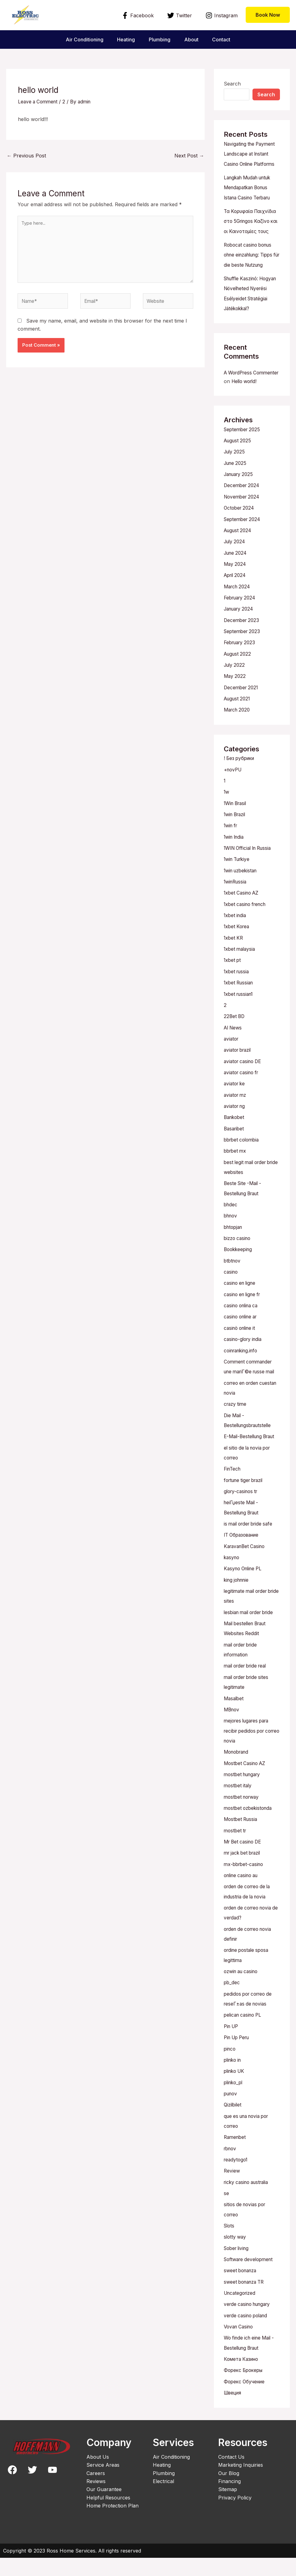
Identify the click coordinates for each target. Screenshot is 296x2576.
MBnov (232, 1734)
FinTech (233, 1496)
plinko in (234, 2081)
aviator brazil (239, 1071)
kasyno (232, 1584)
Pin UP (232, 2048)
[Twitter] (179, 15)
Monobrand (238, 1776)
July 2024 (236, 567)
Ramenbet (236, 2158)
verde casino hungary (249, 2323)
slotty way (236, 2257)
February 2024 (241, 623)
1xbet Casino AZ (243, 916)
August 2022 (238, 678)
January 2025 (240, 501)
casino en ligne (241, 1302)
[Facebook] (138, 15)
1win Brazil (236, 838)
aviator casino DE (244, 1082)
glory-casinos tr (242, 1518)
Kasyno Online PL (244, 1595)
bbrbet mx (236, 1171)
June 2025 (236, 489)
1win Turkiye (238, 882)
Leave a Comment (39, 101)
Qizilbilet (233, 2126)
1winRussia (236, 905)
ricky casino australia (248, 2202)
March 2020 (238, 734)
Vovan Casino (240, 2346)
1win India (235, 860)
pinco (230, 2070)
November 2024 (243, 523)
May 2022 (235, 701)
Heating (125, 39)
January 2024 (240, 634)
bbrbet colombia (243, 1160)
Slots (230, 2246)
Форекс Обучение (246, 2400)
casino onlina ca (243, 1324)
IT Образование (243, 1562)
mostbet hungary (244, 1799)
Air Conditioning (82, 39)
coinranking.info (242, 1369)
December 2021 (242, 712)
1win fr (232, 849)
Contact (223, 39)
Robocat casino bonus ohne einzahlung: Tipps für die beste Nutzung (251, 273)
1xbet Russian (240, 1005)
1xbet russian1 (240, 1016)
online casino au (243, 1899)
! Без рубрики (240, 782)
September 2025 (243, 456)
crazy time (236, 1432)
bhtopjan (234, 1247)
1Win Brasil (236, 827)
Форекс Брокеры (245, 2389)
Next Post (189, 155)
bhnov (231, 1236)
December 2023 (242, 645)
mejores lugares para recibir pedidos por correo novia (248, 1755)
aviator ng (235, 1127)
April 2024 (236, 601)
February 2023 (241, 667)
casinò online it (241, 1347)
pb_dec (232, 2005)
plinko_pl (234, 2104)
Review (232, 2191)
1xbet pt (233, 982)
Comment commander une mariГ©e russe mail (250, 1390)
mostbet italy (238, 1810)
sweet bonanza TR (246, 2301)
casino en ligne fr (244, 1313)
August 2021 (238, 723)
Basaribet (235, 1149)
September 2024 (243, 545)
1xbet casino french (247, 927)
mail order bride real (247, 1691)
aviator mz (236, 1116)
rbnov (231, 2169)
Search (232, 84)
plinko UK (235, 2093)
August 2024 (239, 556)
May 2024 (236, 590)
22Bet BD (235, 1038)
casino (231, 1291)
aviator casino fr (243, 1094)
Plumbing (159, 39)
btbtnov (233, 1280)
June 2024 (236, 578)
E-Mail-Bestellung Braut (252, 1464)
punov (231, 2115)
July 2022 (235, 690)
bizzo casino (238, 1258)
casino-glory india (244, 1358)
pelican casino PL (244, 2037)
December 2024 (243, 512)
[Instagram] (221, 15)
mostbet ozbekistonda (249, 1832)
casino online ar (242, 1336)
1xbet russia (238, 994)
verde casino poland (247, 2335)
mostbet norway (243, 1821)
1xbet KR (234, 960)
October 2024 (240, 534)
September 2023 (243, 656)
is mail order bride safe (250, 1550)
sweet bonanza (242, 2290)
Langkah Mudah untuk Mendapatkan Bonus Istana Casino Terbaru (250, 197)
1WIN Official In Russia (250, 871)
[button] (268, 15)
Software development (250, 2279)
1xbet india (236, 938)
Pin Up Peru (238, 2059)
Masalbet (234, 1723)
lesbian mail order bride (251, 1638)
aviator (232, 1060)
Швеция (234, 2411)
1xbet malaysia (241, 971)
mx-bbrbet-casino (245, 1888)
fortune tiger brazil (246, 1507)
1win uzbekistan (242, 894)
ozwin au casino (243, 1994)
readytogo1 (236, 2180)
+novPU (234, 794)
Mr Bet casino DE (244, 1865)
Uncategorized (241, 2312)
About (192, 39)
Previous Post (26, 155)
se (226, 2214)
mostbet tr (236, 1854)
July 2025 (235, 478)
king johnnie (238, 1606)
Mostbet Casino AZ (246, 1788)
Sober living (238, 2268)
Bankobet (235, 1138)
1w (227, 816)
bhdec (231, 1224)
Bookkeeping (239, 1269)
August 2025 (238, 467)
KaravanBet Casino (246, 1573)
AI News (234, 1049)
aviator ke (235, 1105)
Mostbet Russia (242, 1843)
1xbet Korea (238, 949)
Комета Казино (242, 2378)
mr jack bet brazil (244, 1876)
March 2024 (238, 612)
